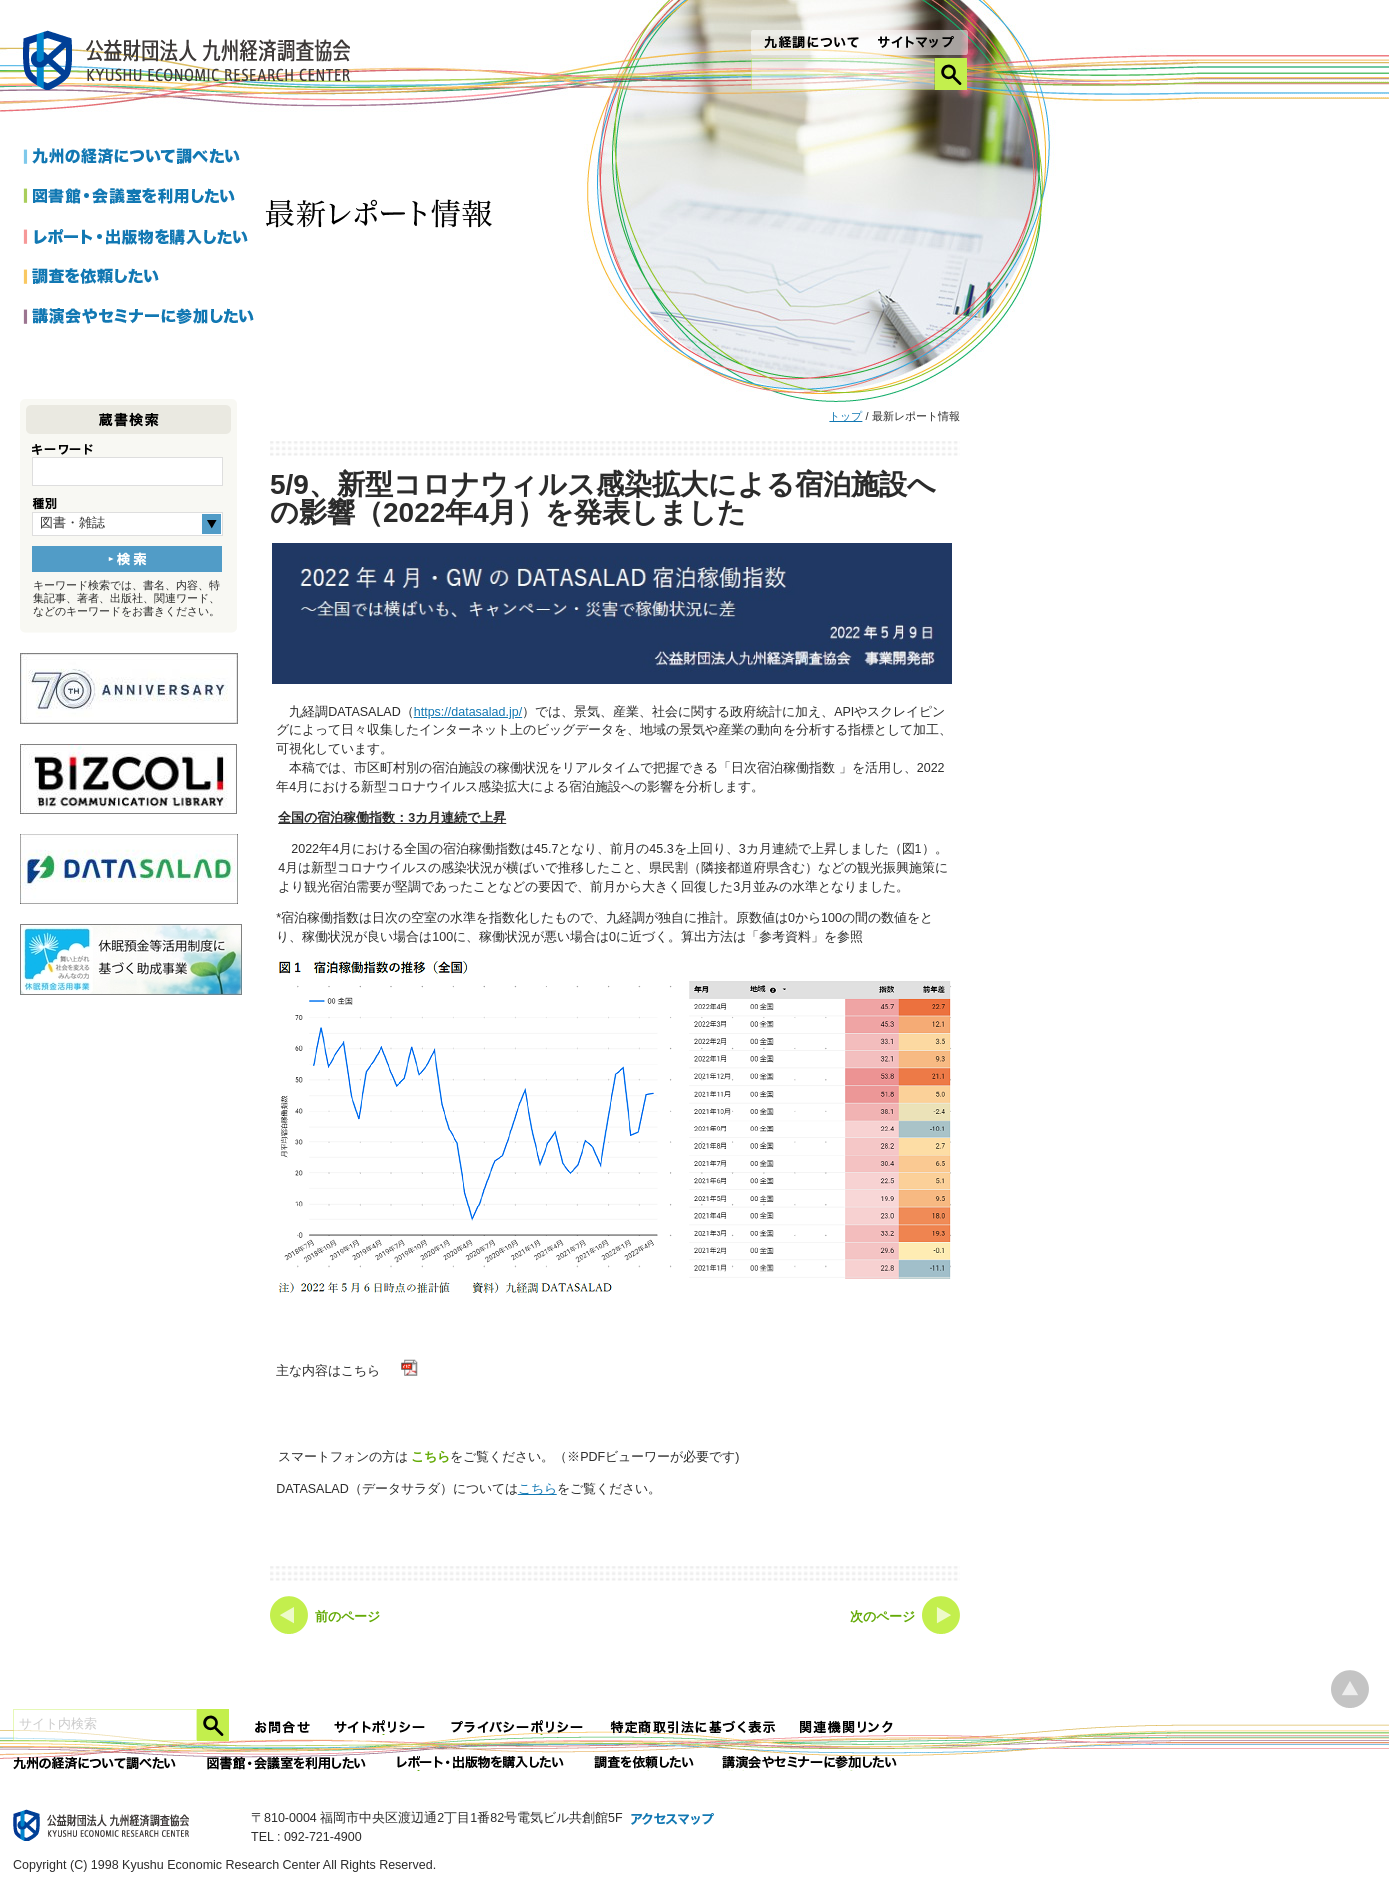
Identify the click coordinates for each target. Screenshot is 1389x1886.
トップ (845, 416)
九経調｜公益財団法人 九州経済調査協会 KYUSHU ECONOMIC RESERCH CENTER (191, 63)
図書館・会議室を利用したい (139, 198)
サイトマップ (916, 44)
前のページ (347, 1617)
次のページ (882, 1617)
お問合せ (283, 1727)
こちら (430, 1456)
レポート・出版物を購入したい (482, 1763)
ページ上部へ (1350, 1689)
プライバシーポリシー (519, 1727)
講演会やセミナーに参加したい (139, 318)
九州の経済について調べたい (139, 158)
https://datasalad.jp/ (468, 712)
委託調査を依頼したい (644, 1763)
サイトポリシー (381, 1727)
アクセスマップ (673, 1820)
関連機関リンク (847, 1727)
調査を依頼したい (139, 278)
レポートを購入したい (139, 238)
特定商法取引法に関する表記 (693, 1727)
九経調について (810, 44)
